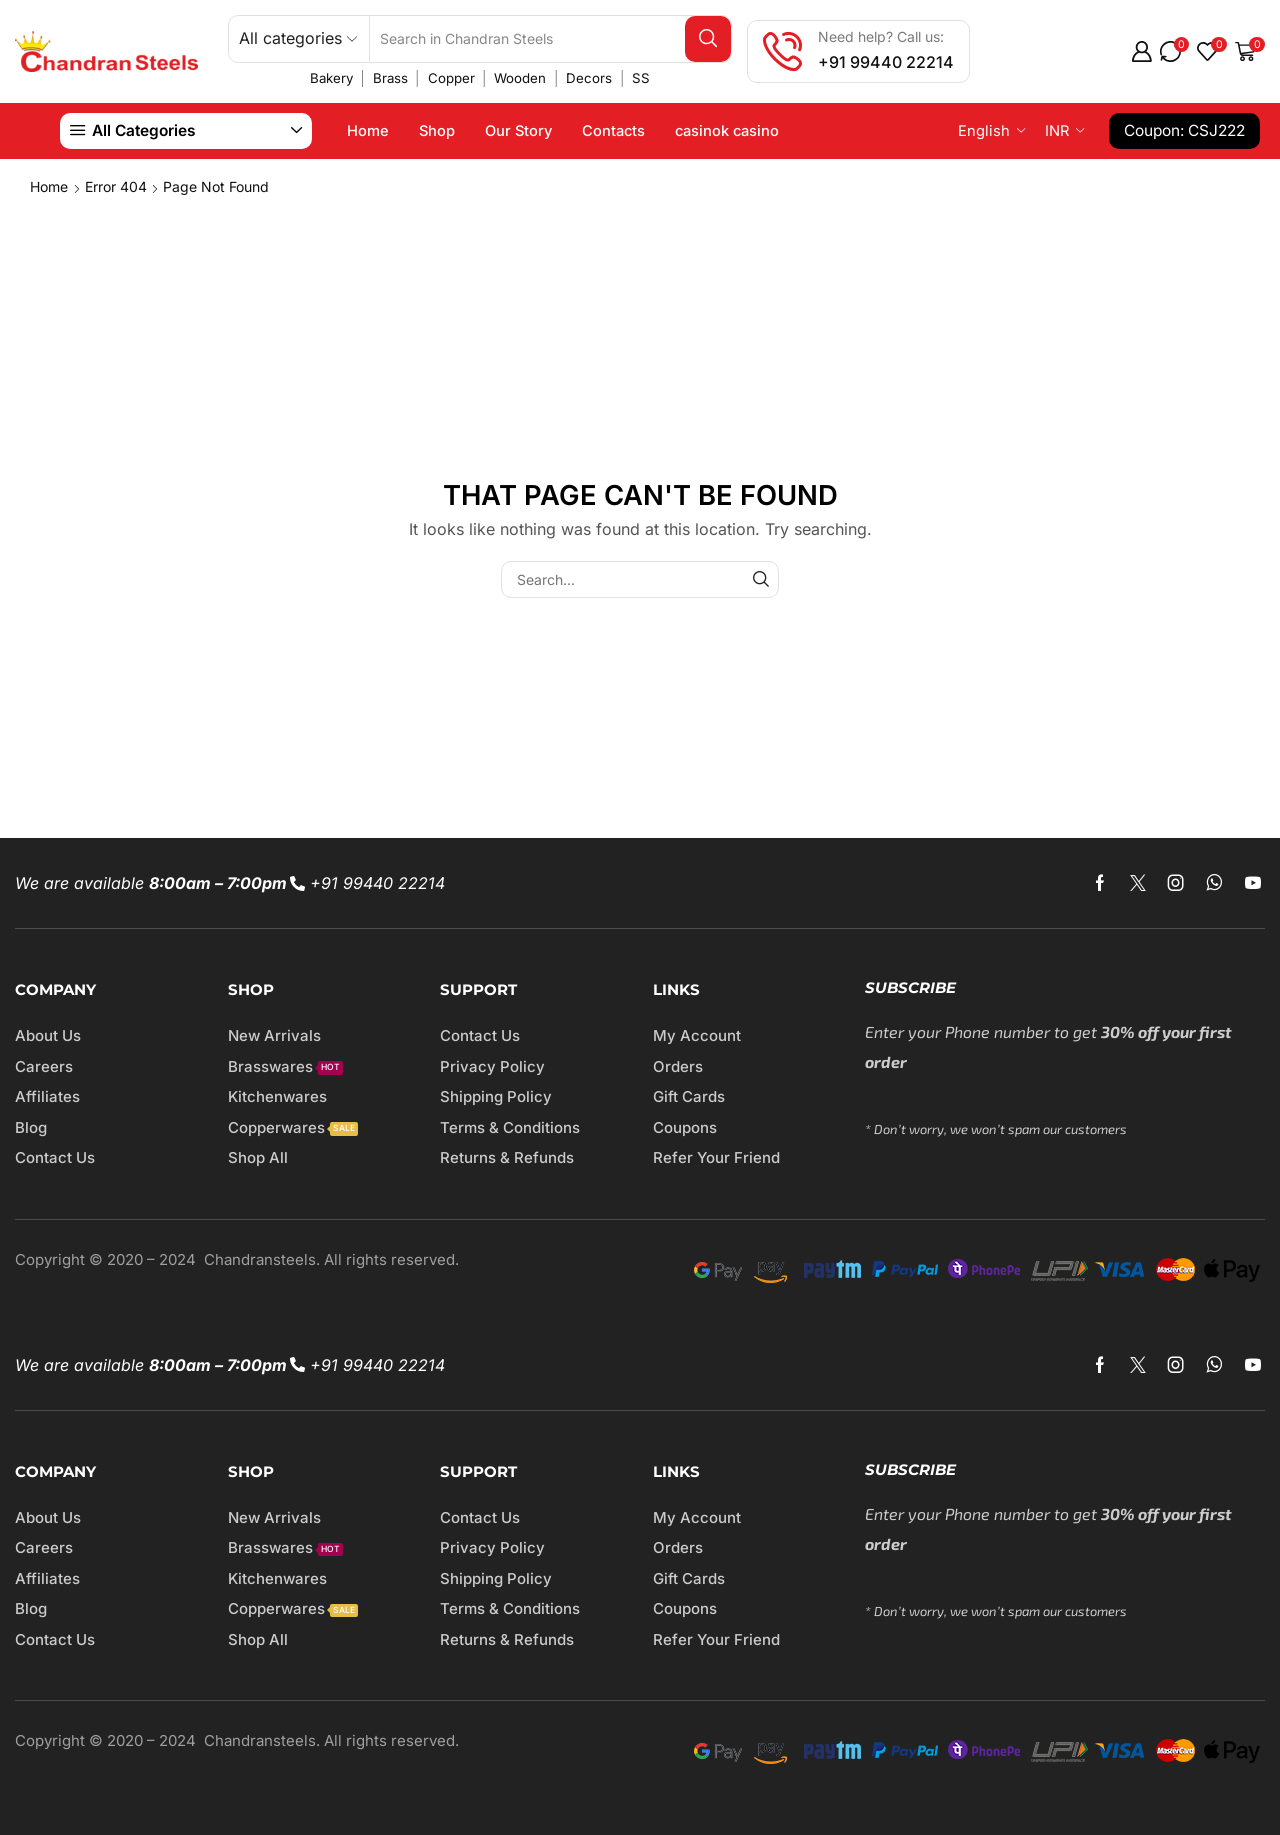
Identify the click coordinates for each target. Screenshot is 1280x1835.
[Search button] (708, 39)
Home (368, 131)
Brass (390, 78)
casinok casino (727, 131)
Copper (451, 78)
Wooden (520, 78)
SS (641, 78)
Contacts (613, 131)
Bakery (331, 78)
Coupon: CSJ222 (1184, 130)
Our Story (518, 131)
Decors (589, 78)
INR (1057, 131)
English (984, 131)
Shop (437, 131)
